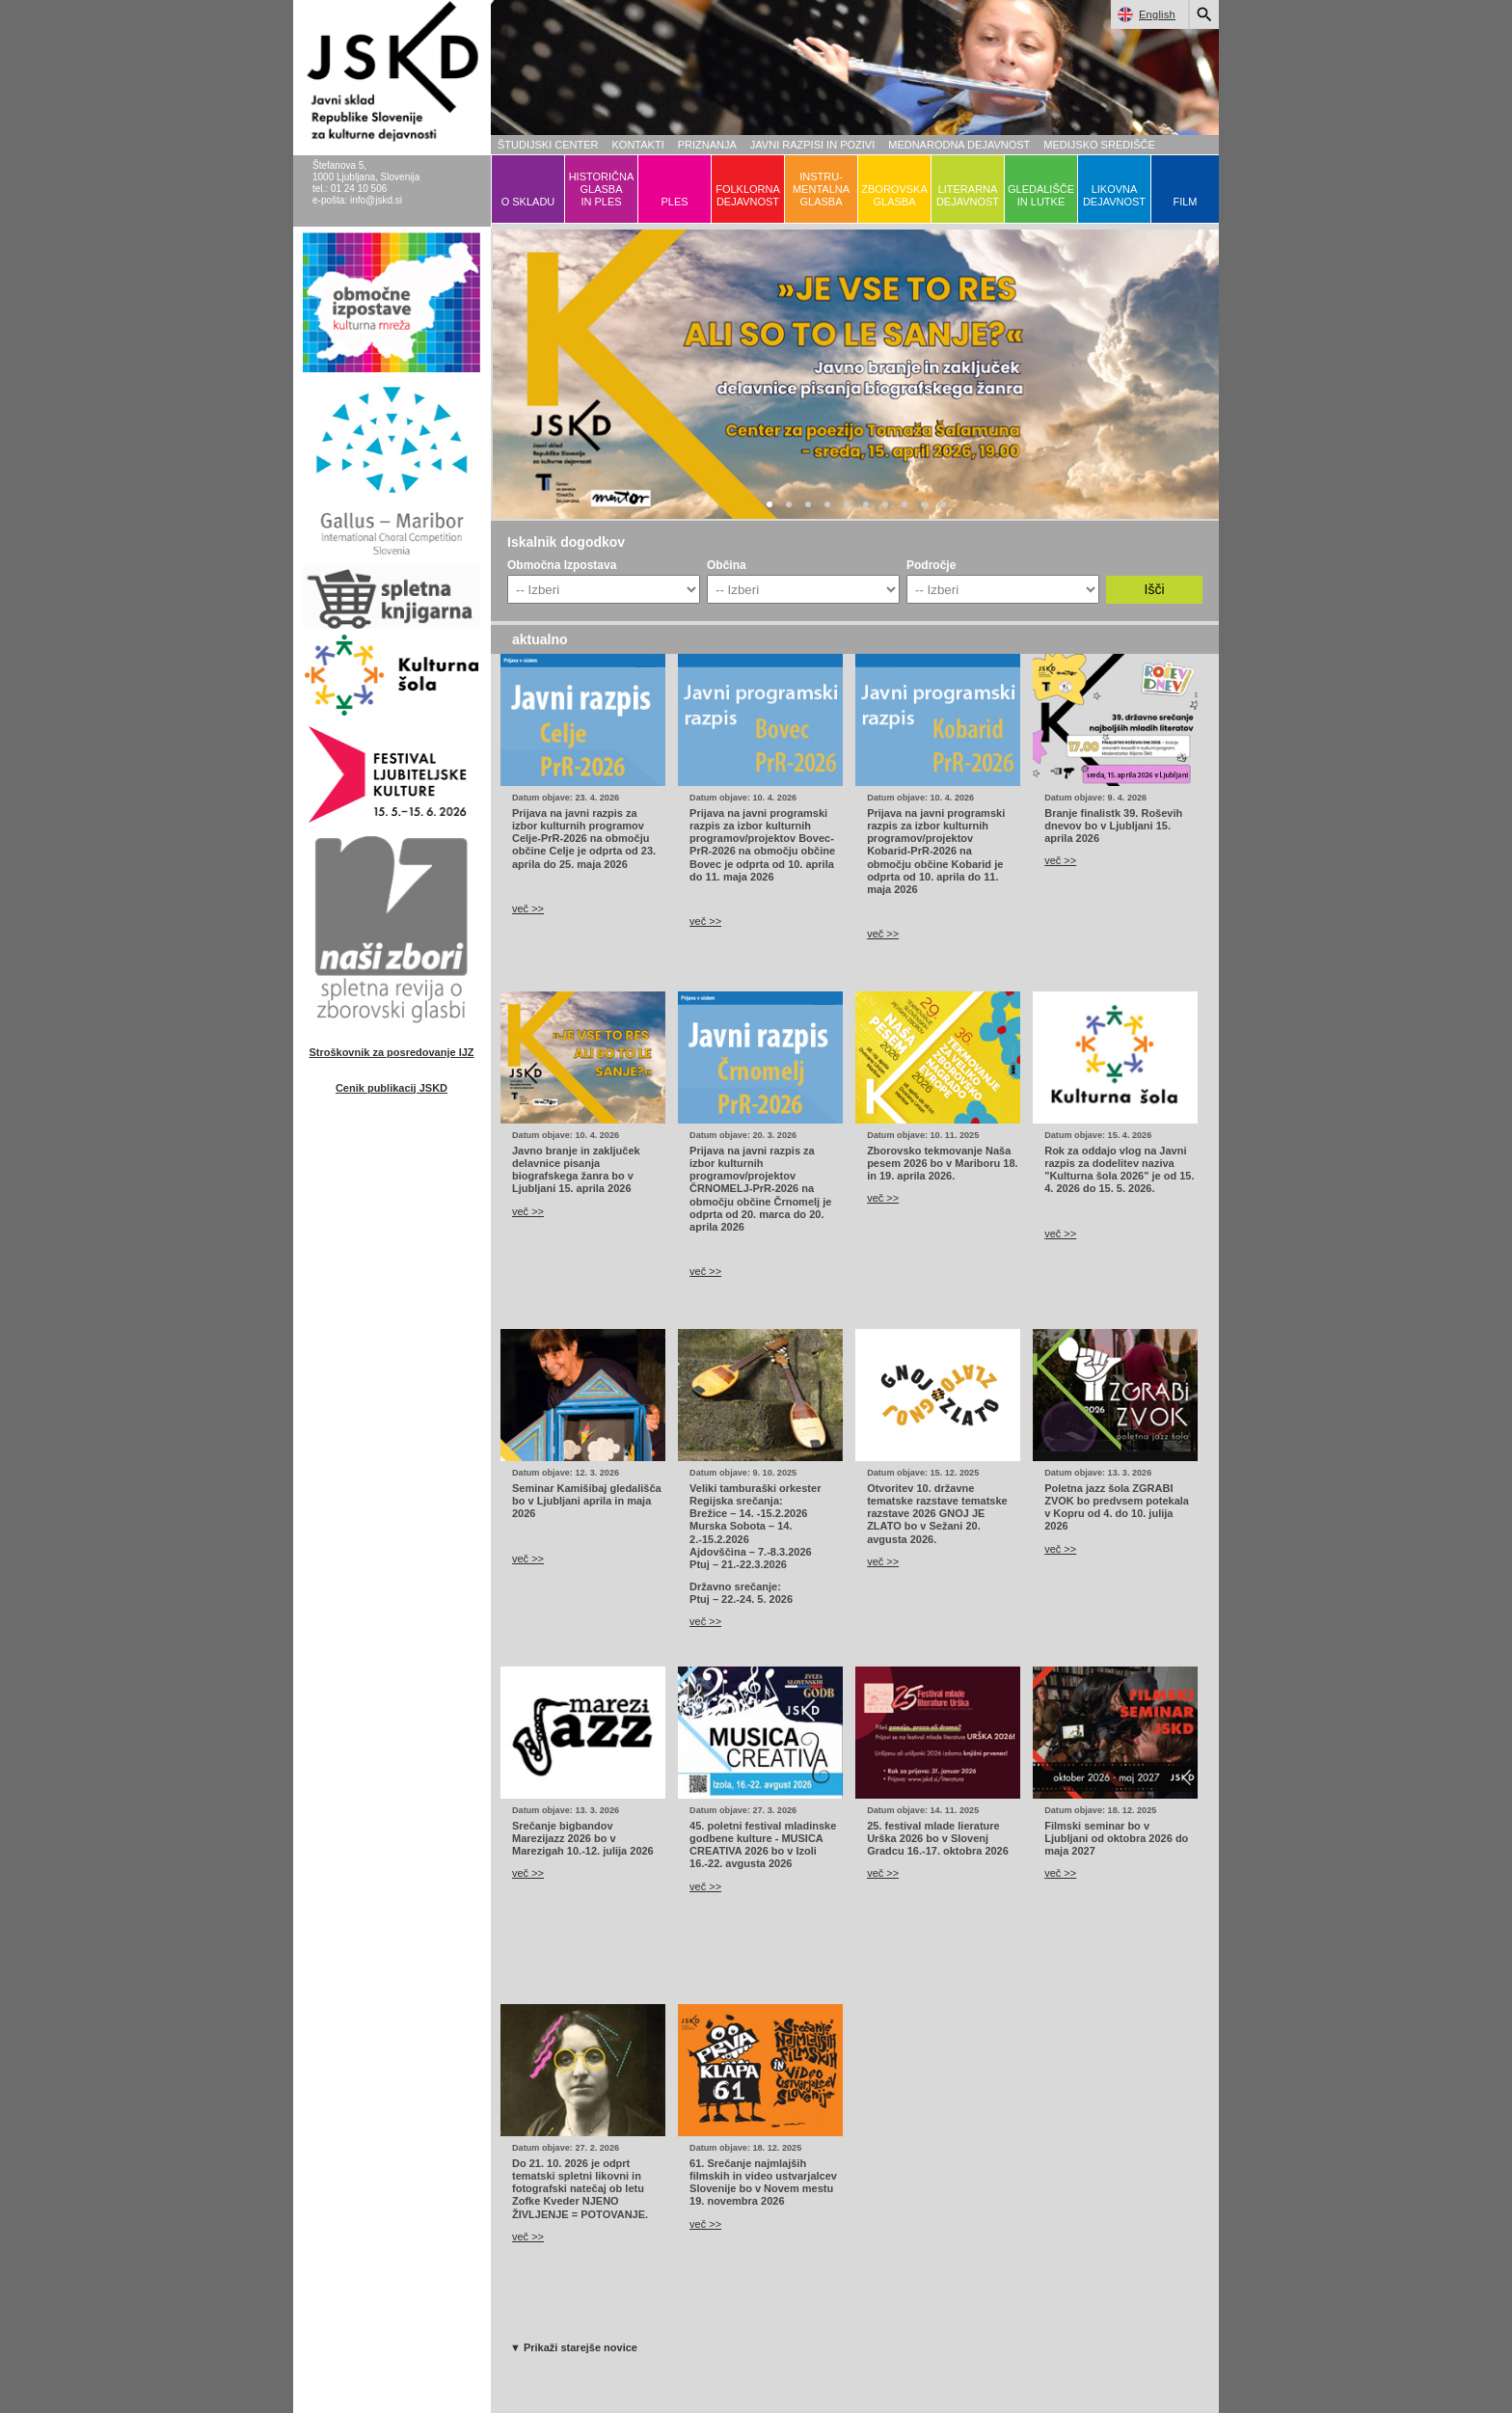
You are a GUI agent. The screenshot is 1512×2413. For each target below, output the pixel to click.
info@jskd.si (376, 200)
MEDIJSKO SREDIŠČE (1099, 144)
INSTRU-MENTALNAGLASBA (821, 189)
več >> (528, 908)
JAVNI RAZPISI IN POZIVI (812, 144)
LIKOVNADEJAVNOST (1114, 195)
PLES (674, 201)
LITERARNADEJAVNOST (967, 195)
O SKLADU (528, 201)
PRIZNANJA (707, 144)
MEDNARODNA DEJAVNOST (959, 144)
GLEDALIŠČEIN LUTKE (1041, 195)
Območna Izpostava (561, 565)
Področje (931, 565)
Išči (1155, 589)
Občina (726, 565)
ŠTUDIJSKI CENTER (548, 144)
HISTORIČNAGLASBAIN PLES (601, 189)
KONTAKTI (638, 144)
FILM (1185, 201)
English (1143, 14)
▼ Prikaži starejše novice (573, 2347)
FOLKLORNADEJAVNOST (748, 195)
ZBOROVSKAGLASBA (894, 195)
